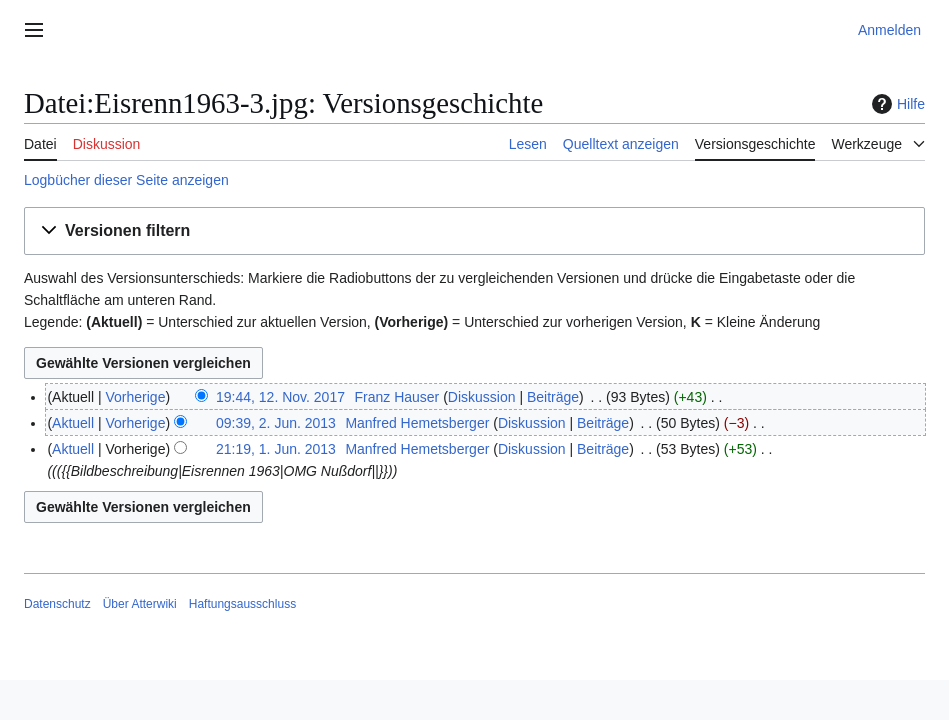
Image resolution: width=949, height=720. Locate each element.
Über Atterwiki (140, 604)
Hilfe (896, 104)
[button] (474, 231)
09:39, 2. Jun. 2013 (276, 423)
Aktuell (73, 423)
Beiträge (553, 397)
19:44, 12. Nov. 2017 (280, 397)
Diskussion (482, 397)
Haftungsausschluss (242, 604)
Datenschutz (57, 604)
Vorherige (136, 397)
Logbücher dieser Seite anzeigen (126, 180)
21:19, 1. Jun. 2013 (276, 449)
